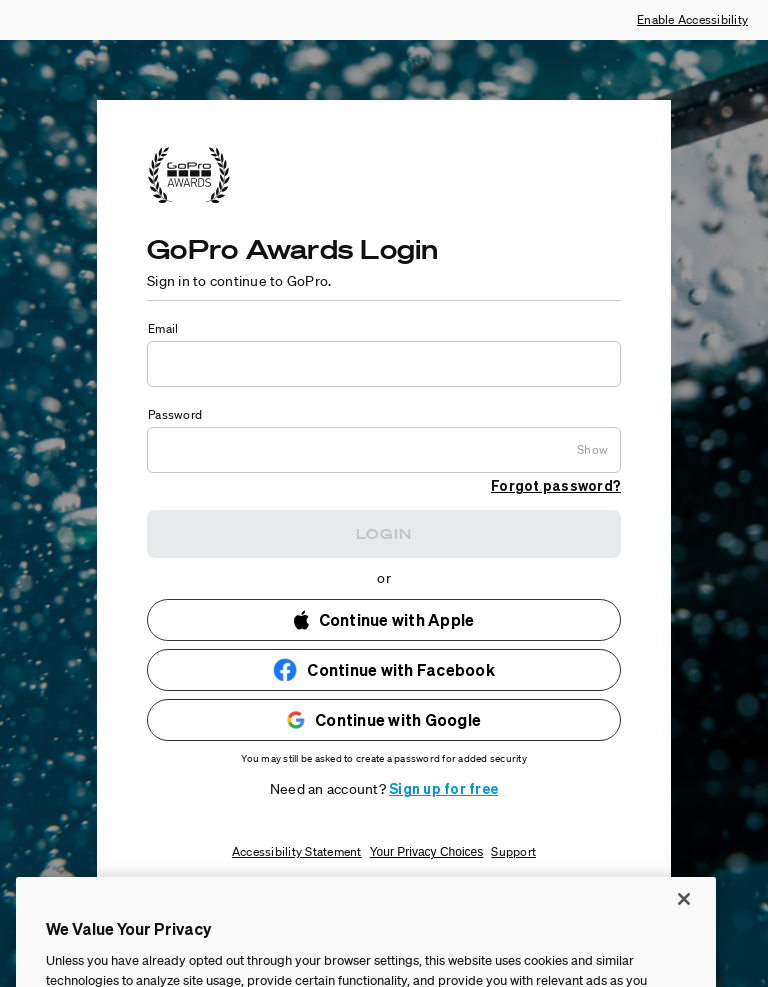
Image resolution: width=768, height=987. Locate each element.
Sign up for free (443, 788)
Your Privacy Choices (427, 852)
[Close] (684, 934)
